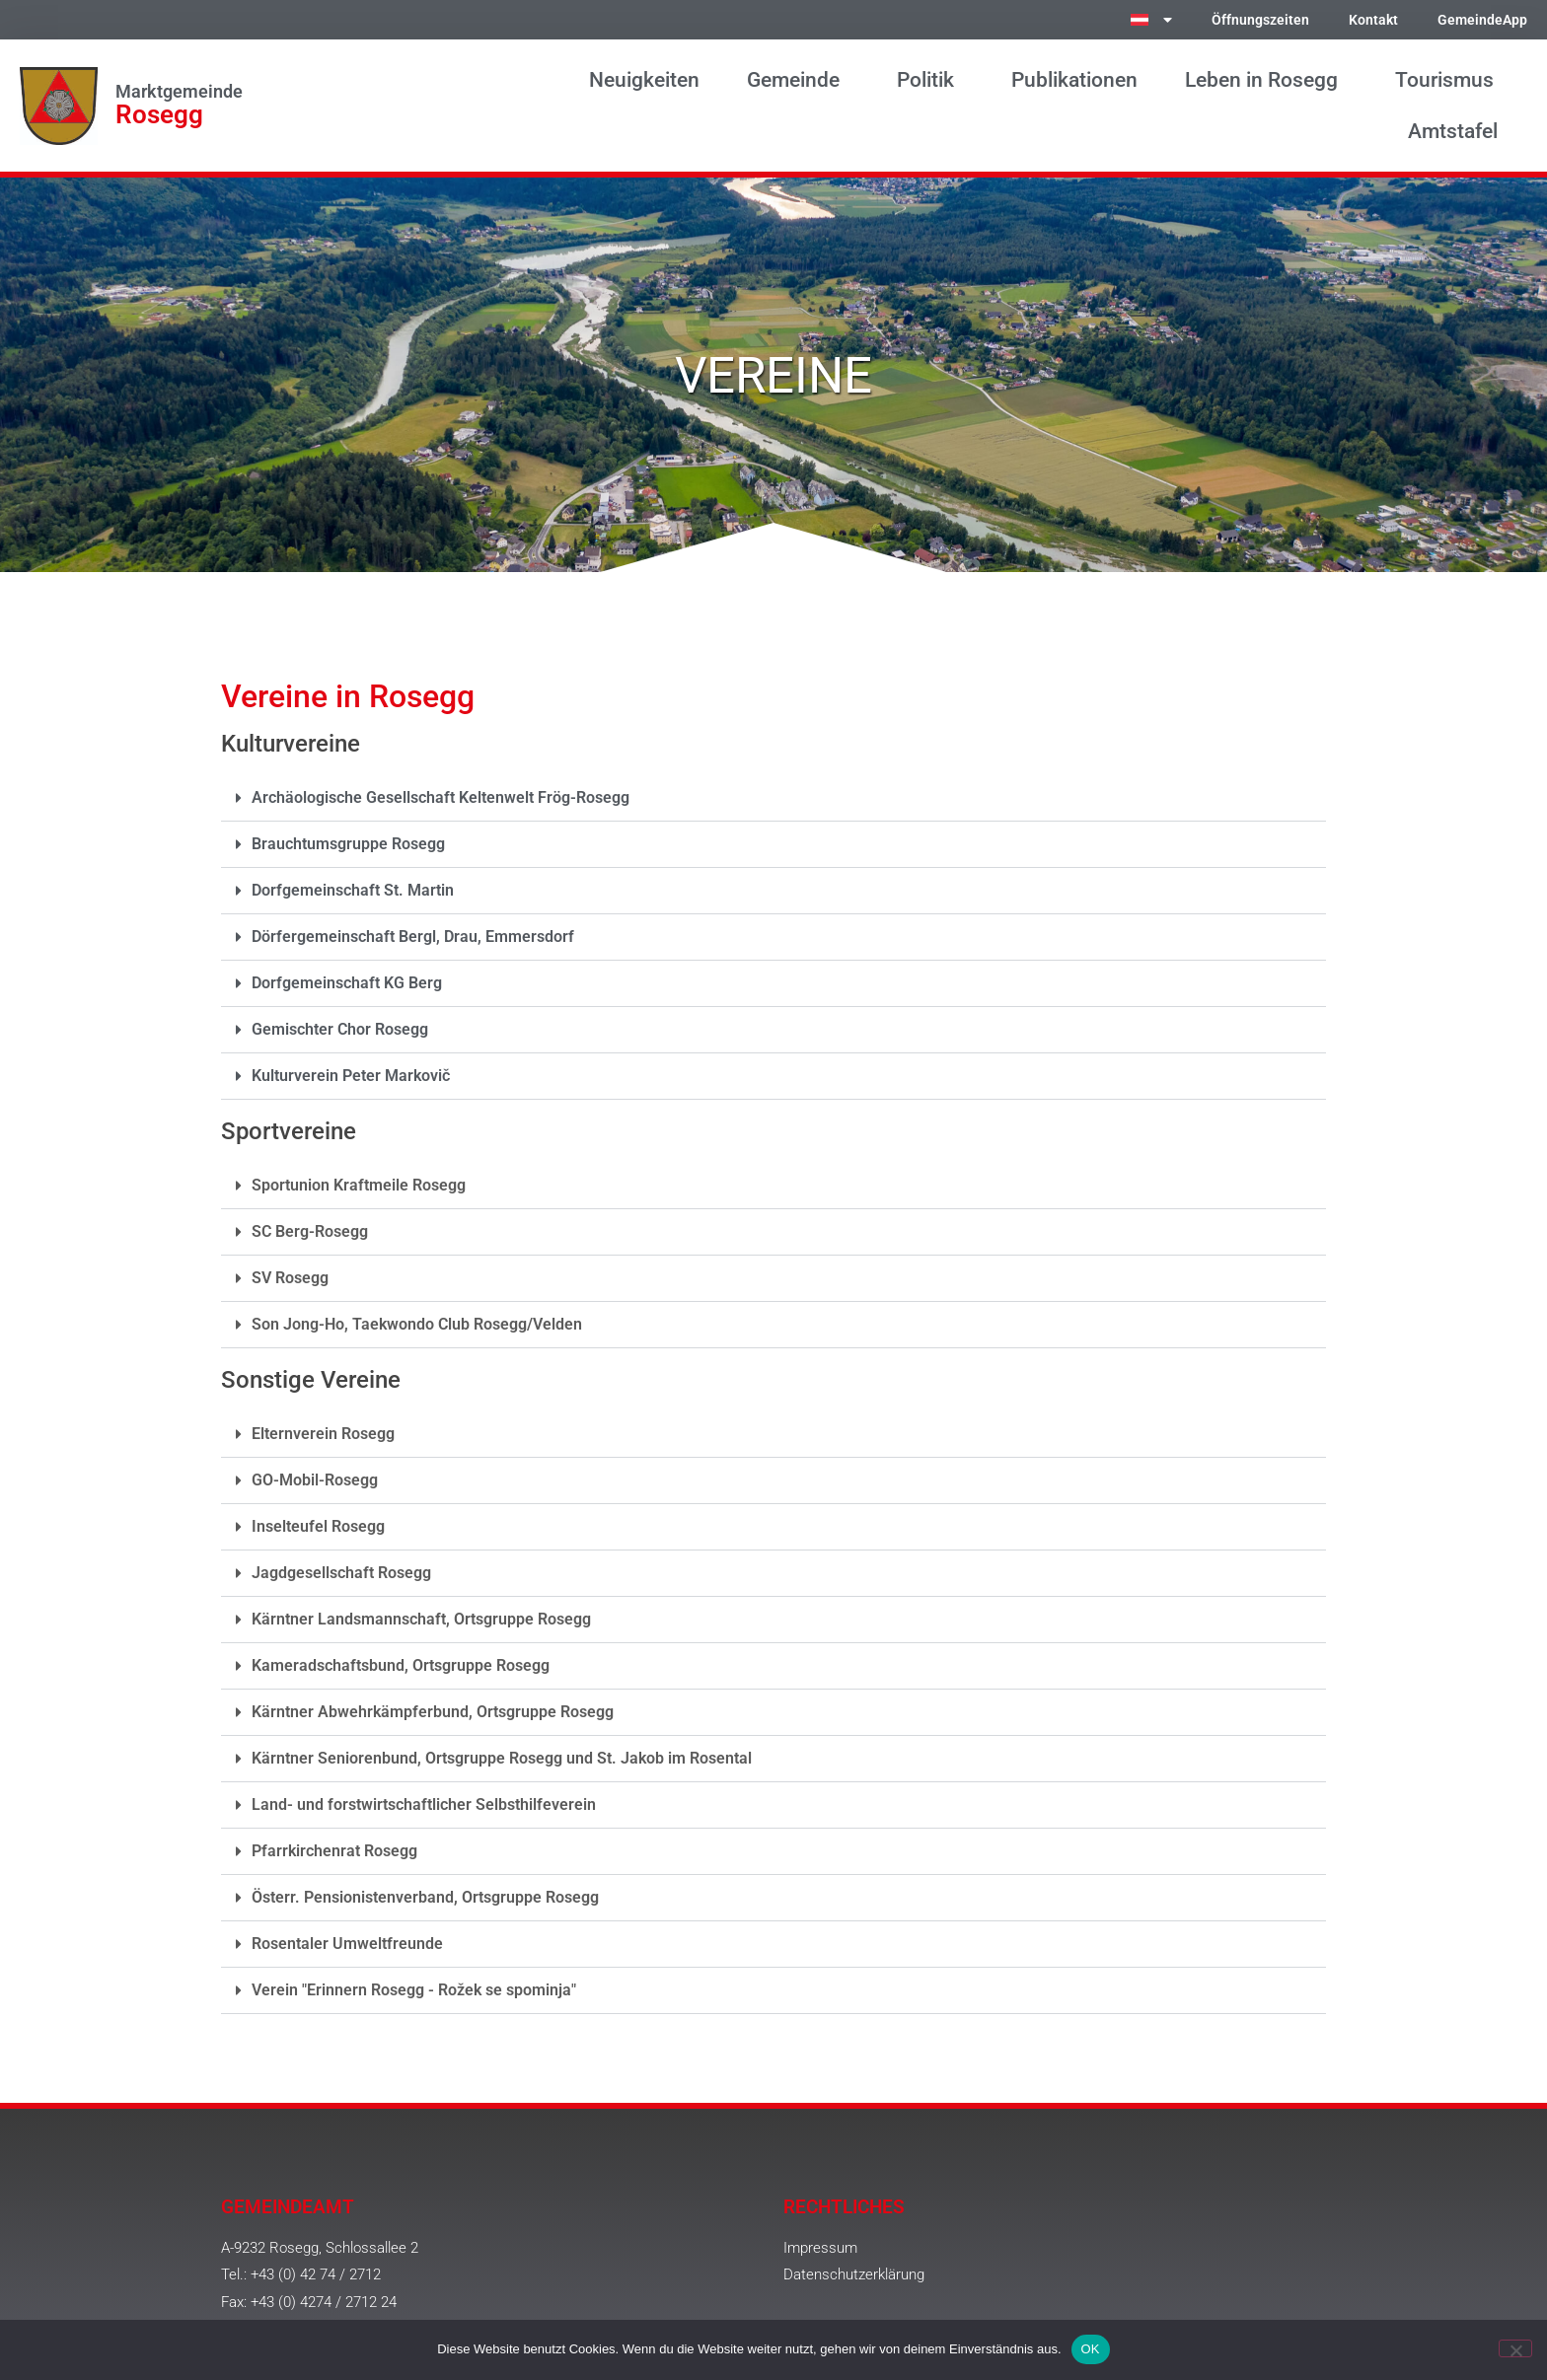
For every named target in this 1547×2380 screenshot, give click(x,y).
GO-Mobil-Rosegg (315, 1480)
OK (1090, 2349)
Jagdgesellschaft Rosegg (341, 1572)
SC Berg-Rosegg (310, 1231)
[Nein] (1515, 2348)
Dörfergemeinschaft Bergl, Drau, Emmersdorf (413, 936)
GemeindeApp (1482, 20)
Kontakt (1373, 20)
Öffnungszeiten (1260, 20)
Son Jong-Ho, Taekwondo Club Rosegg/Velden (417, 1324)
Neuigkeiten (644, 80)
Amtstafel (1458, 131)
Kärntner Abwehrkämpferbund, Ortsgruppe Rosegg (433, 1711)
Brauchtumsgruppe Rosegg (348, 843)
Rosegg (159, 114)
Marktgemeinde (179, 92)
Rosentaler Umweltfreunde (347, 1943)
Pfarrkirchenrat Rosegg (334, 1850)
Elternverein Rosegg (323, 1433)
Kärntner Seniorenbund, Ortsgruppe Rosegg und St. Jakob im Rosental (502, 1758)
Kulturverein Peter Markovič (351, 1075)
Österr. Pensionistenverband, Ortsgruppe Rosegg (425, 1897)
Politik (930, 80)
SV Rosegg (290, 1277)
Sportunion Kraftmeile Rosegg (359, 1185)
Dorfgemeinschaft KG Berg (347, 983)
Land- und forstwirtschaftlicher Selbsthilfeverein (424, 1804)
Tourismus (1449, 80)
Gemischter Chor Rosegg (340, 1029)
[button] (773, 798)
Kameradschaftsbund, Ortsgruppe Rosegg (401, 1665)
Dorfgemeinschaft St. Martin (353, 890)
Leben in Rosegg (1266, 80)
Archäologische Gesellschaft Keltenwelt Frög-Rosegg (440, 797)
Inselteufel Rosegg (318, 1526)
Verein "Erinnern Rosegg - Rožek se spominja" (414, 1990)
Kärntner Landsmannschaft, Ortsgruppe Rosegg (421, 1619)
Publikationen (1074, 80)
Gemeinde (798, 80)
